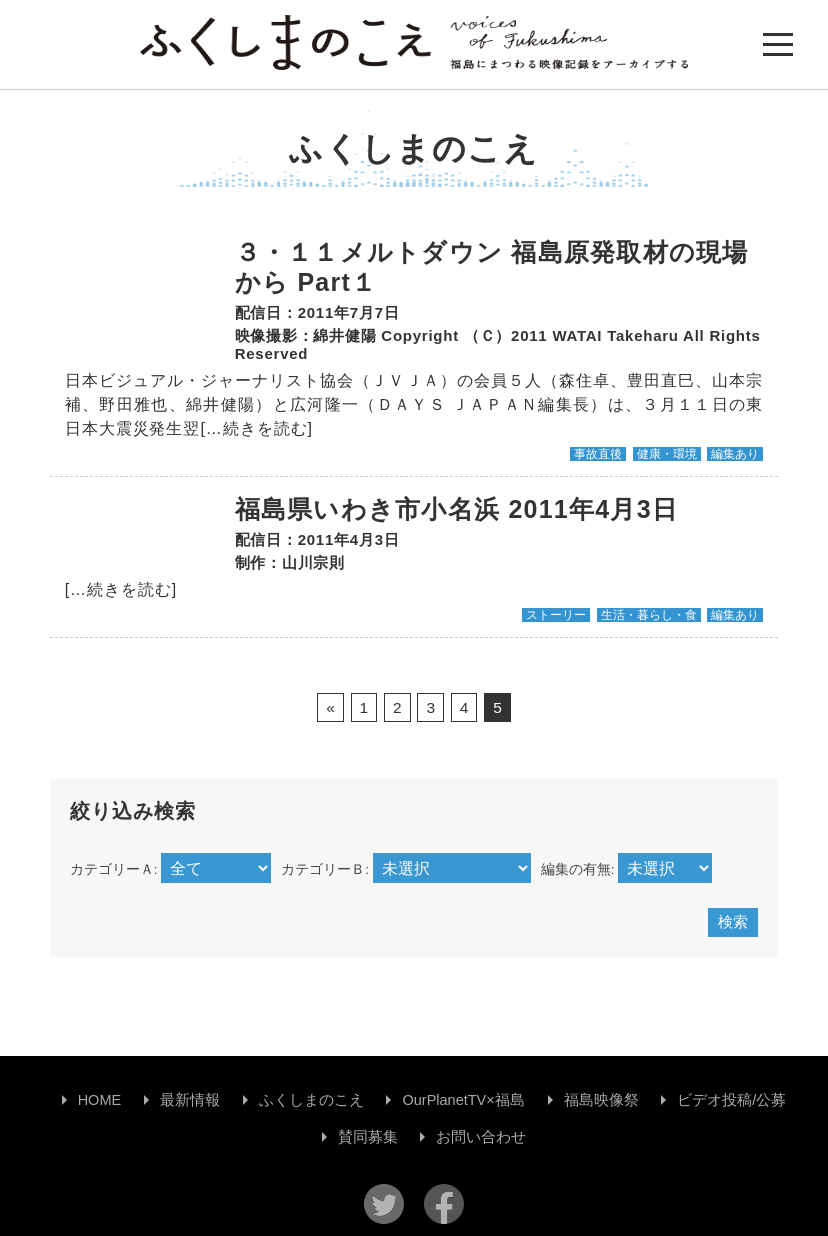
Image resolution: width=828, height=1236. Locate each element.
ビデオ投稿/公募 (731, 1100)
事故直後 (598, 454)
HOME (100, 1100)
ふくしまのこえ (311, 1100)
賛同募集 (368, 1137)
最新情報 (190, 1100)
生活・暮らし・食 (649, 615)
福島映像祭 (601, 1100)
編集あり (735, 454)
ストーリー (556, 615)
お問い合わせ (481, 1137)
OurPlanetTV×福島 (463, 1100)
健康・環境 (667, 454)
